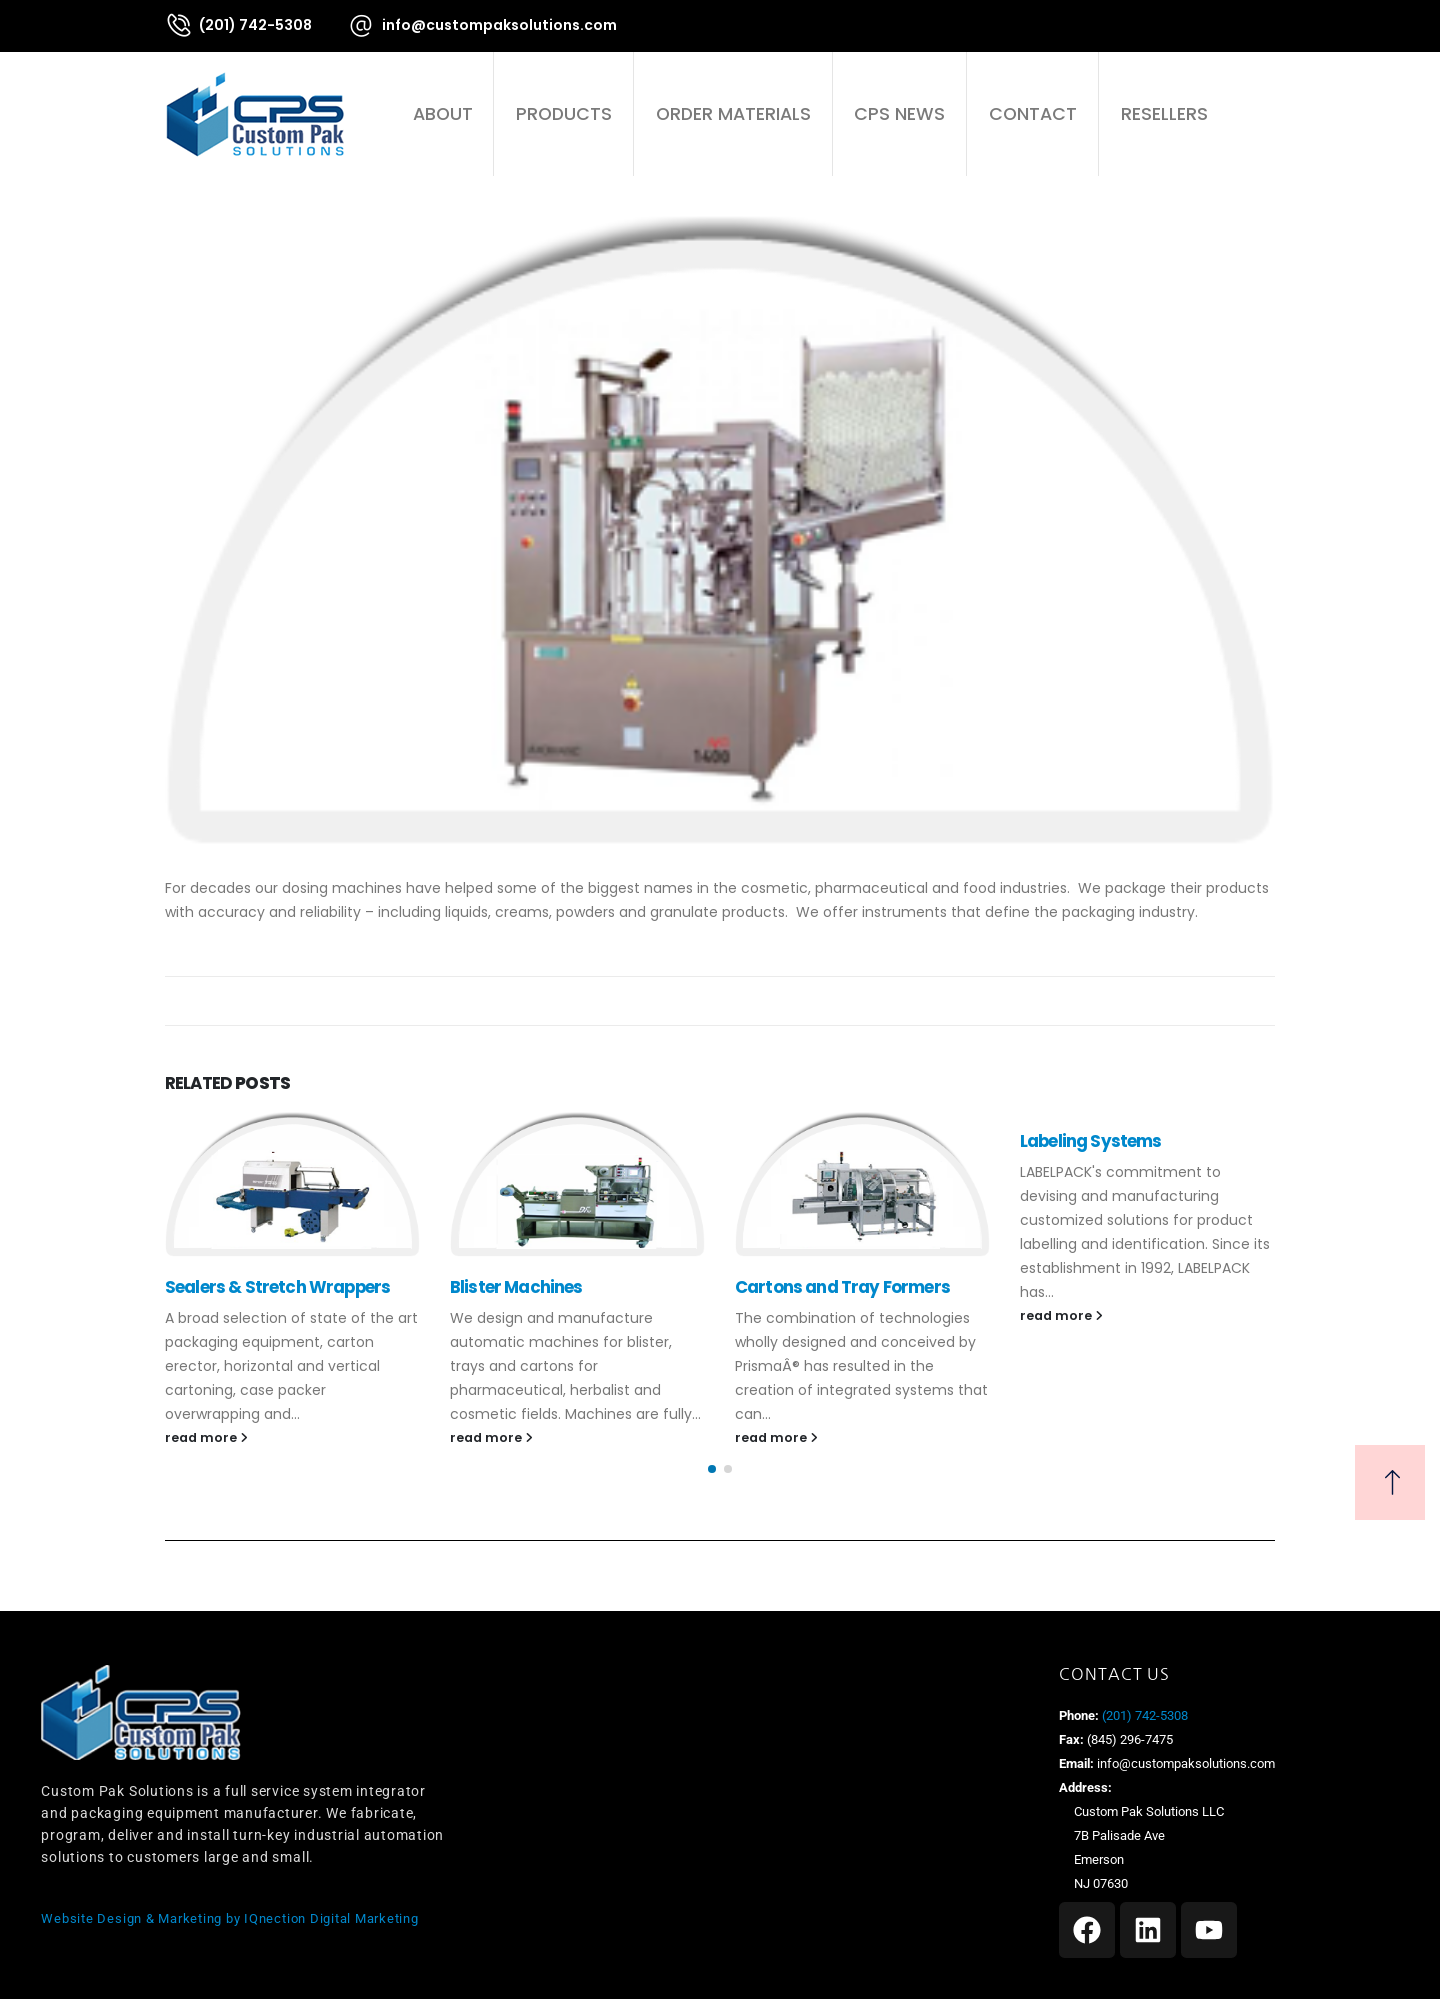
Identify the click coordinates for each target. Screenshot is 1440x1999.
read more (206, 1437)
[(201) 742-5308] (238, 24)
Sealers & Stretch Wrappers (277, 1287)
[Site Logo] (255, 114)
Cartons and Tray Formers (842, 1287)
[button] (1263, 114)
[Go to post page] (292, 1184)
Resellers (1164, 114)
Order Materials (733, 114)
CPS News (899, 114)
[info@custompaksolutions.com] (482, 25)
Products (564, 114)
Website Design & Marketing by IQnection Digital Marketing (229, 1918)
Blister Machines (516, 1287)
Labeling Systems (1091, 1141)
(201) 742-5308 (1143, 1715)
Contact (1033, 114)
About (443, 114)
